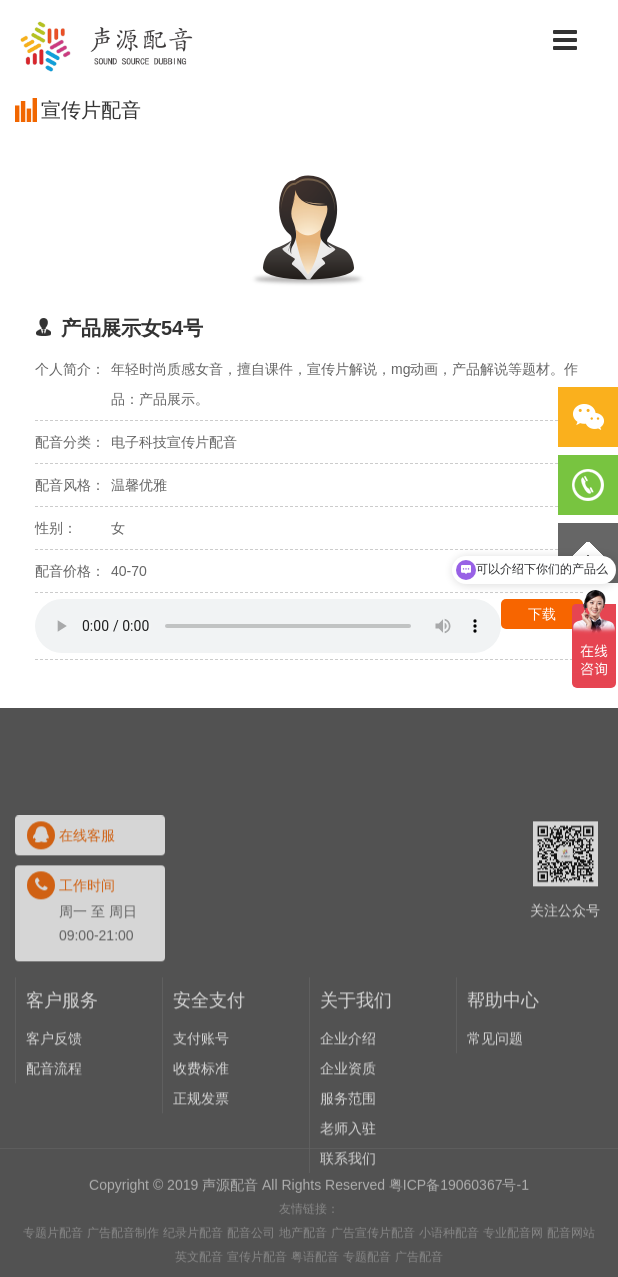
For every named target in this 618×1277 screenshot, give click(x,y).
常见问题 (495, 1142)
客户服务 (62, 1104)
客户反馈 (54, 1142)
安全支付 (209, 1104)
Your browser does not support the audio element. (268, 626)
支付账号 (201, 1142)
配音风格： (70, 485)
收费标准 (201, 1172)
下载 (542, 614)
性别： (56, 528)
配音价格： (70, 571)
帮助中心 (503, 1104)
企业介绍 (348, 1142)
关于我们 (356, 1104)
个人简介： (70, 369)
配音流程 (54, 1172)
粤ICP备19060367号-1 (459, 1227)
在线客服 (87, 939)
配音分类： (70, 442)
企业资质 (348, 1172)
